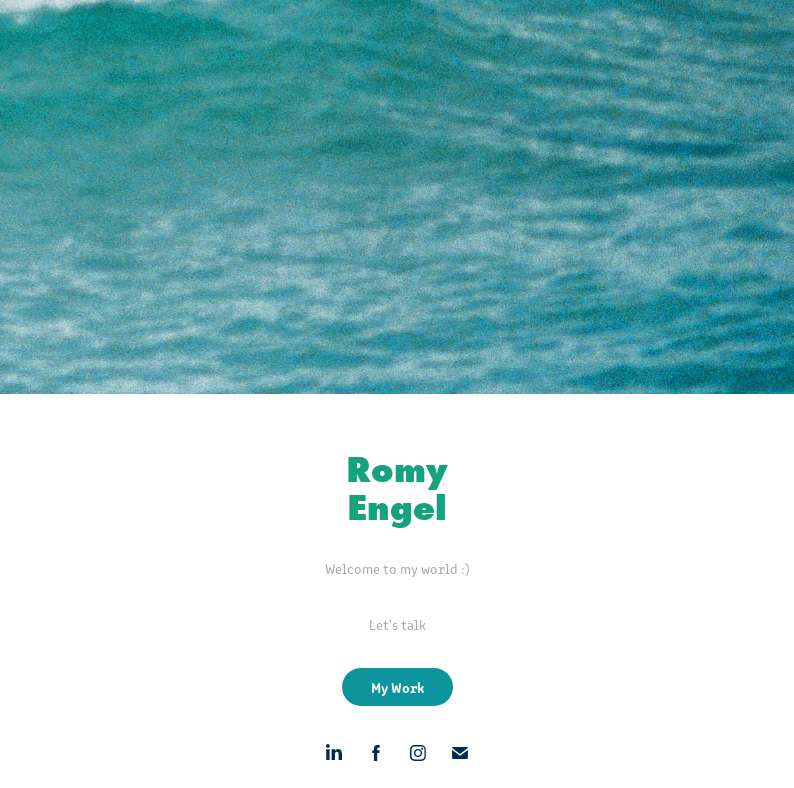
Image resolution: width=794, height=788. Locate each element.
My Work (397, 687)
